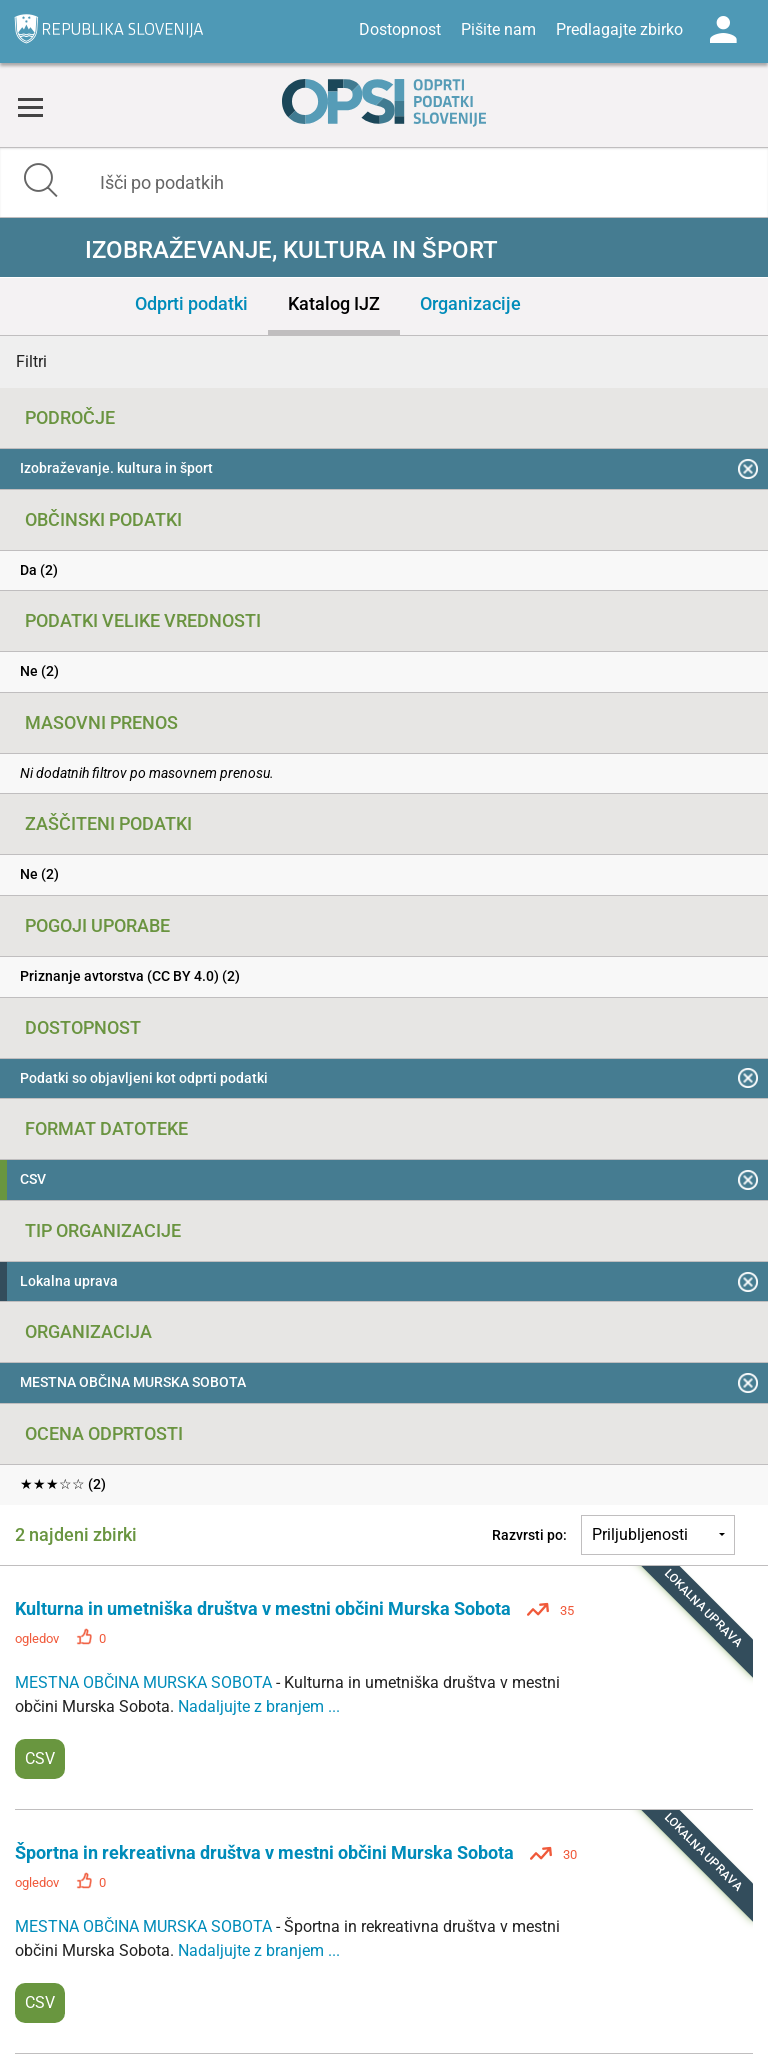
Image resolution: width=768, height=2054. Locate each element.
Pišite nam (498, 29)
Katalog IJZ (334, 303)
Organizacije (470, 303)
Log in (723, 30)
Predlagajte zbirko (619, 29)
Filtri (31, 361)
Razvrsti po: (529, 1535)
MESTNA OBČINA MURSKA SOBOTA (145, 1682)
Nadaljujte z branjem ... (259, 1706)
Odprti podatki (191, 303)
